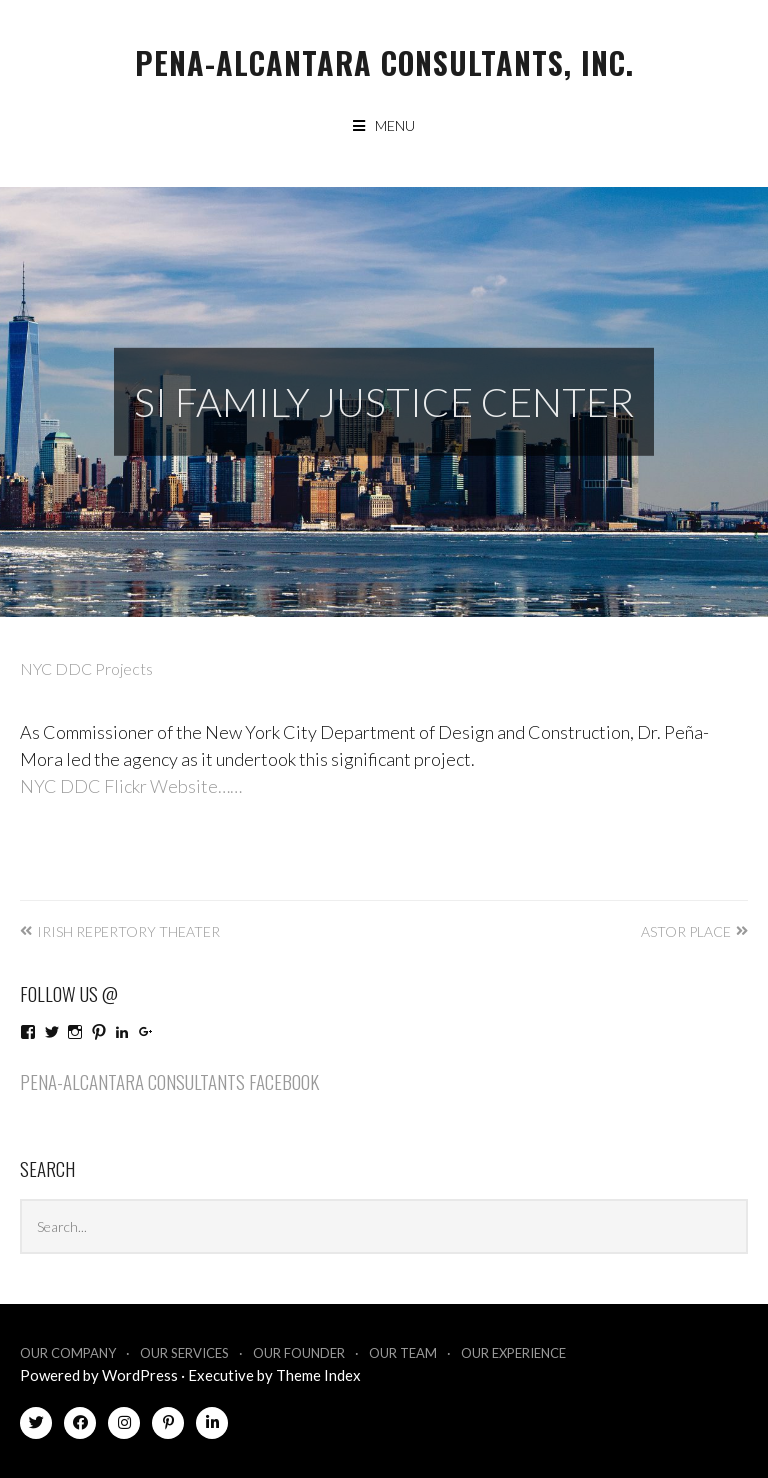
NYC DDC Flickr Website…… (131, 786)
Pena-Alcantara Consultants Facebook (169, 1081)
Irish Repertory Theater (128, 931)
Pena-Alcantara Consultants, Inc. (384, 62)
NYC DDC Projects (86, 668)
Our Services (184, 1353)
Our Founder (299, 1353)
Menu (395, 125)
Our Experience (513, 1353)
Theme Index (318, 1375)
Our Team (403, 1353)
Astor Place (686, 931)
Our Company (68, 1353)
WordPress (140, 1375)
